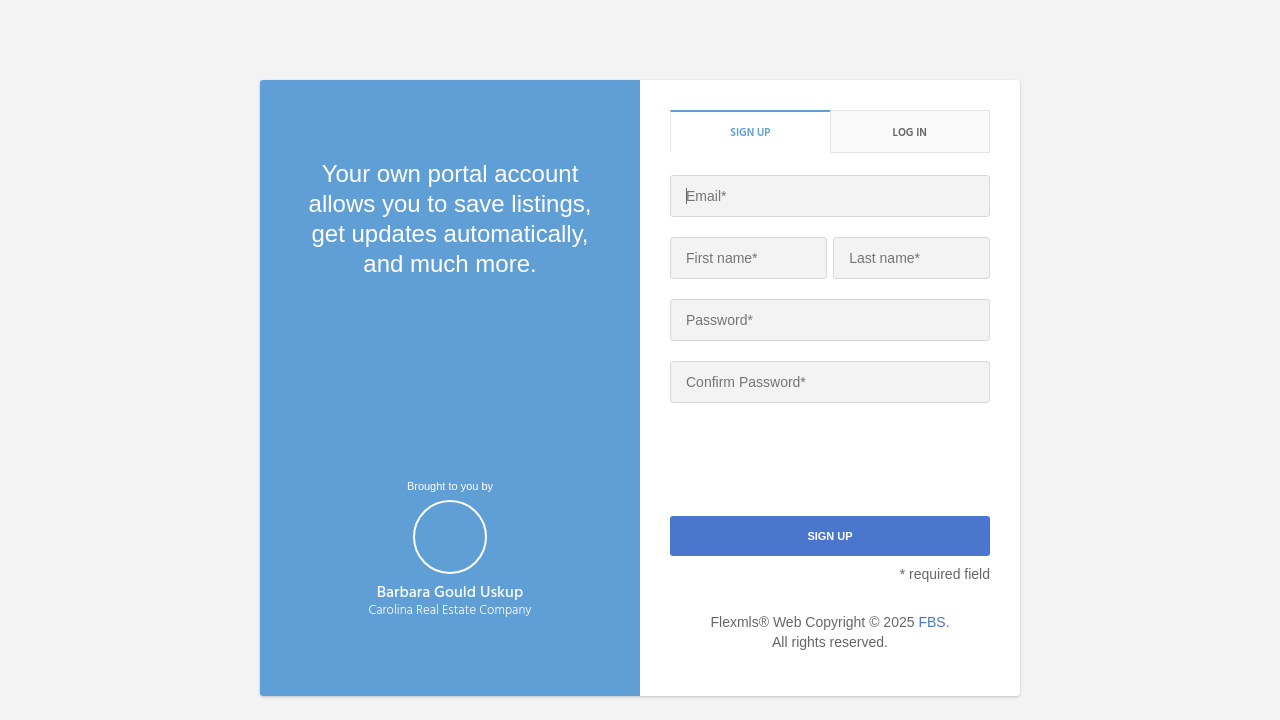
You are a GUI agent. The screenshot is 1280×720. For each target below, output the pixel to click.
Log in (910, 132)
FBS (931, 622)
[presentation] (822, 462)
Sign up (750, 132)
